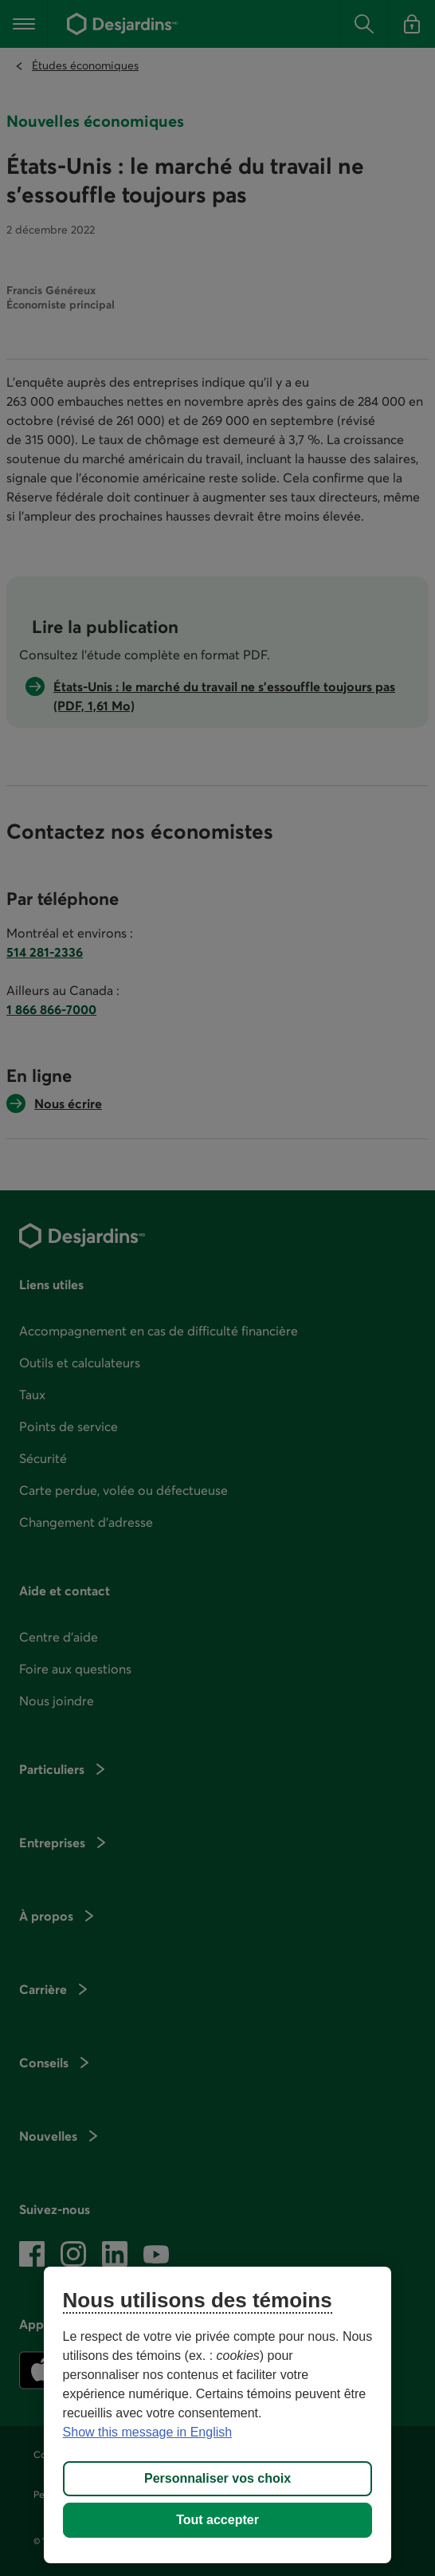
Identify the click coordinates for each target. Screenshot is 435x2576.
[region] (218, 2415)
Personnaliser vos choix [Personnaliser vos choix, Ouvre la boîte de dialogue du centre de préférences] (217, 2478)
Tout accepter (217, 2520)
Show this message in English (148, 2432)
